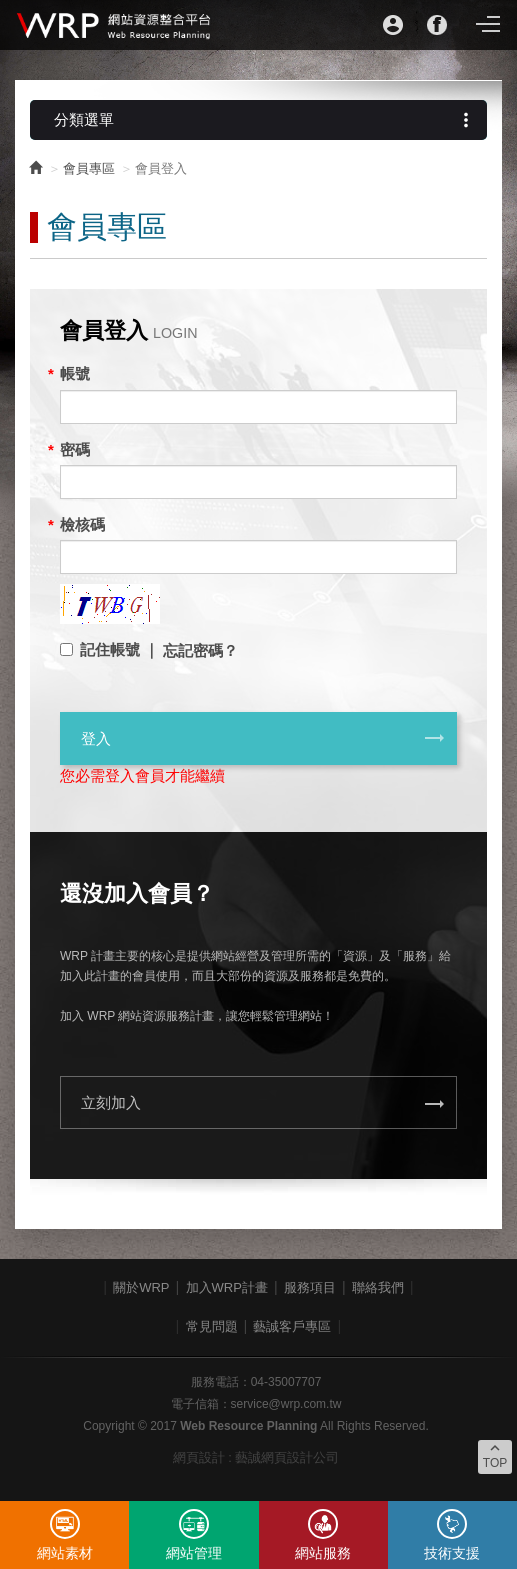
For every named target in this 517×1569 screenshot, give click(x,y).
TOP (495, 1455)
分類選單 (265, 120)
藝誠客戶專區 (292, 1326)
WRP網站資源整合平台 (115, 25)
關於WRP (141, 1287)
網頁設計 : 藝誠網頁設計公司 (256, 1457)
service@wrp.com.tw (286, 1404)
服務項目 (310, 1287)
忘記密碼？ (200, 650)
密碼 (75, 449)
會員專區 (89, 168)
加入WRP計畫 (227, 1287)
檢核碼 (82, 524)
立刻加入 (263, 1104)
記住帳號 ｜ (119, 649)
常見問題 (212, 1326)
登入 (263, 738)
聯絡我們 (378, 1287)
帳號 (75, 373)
